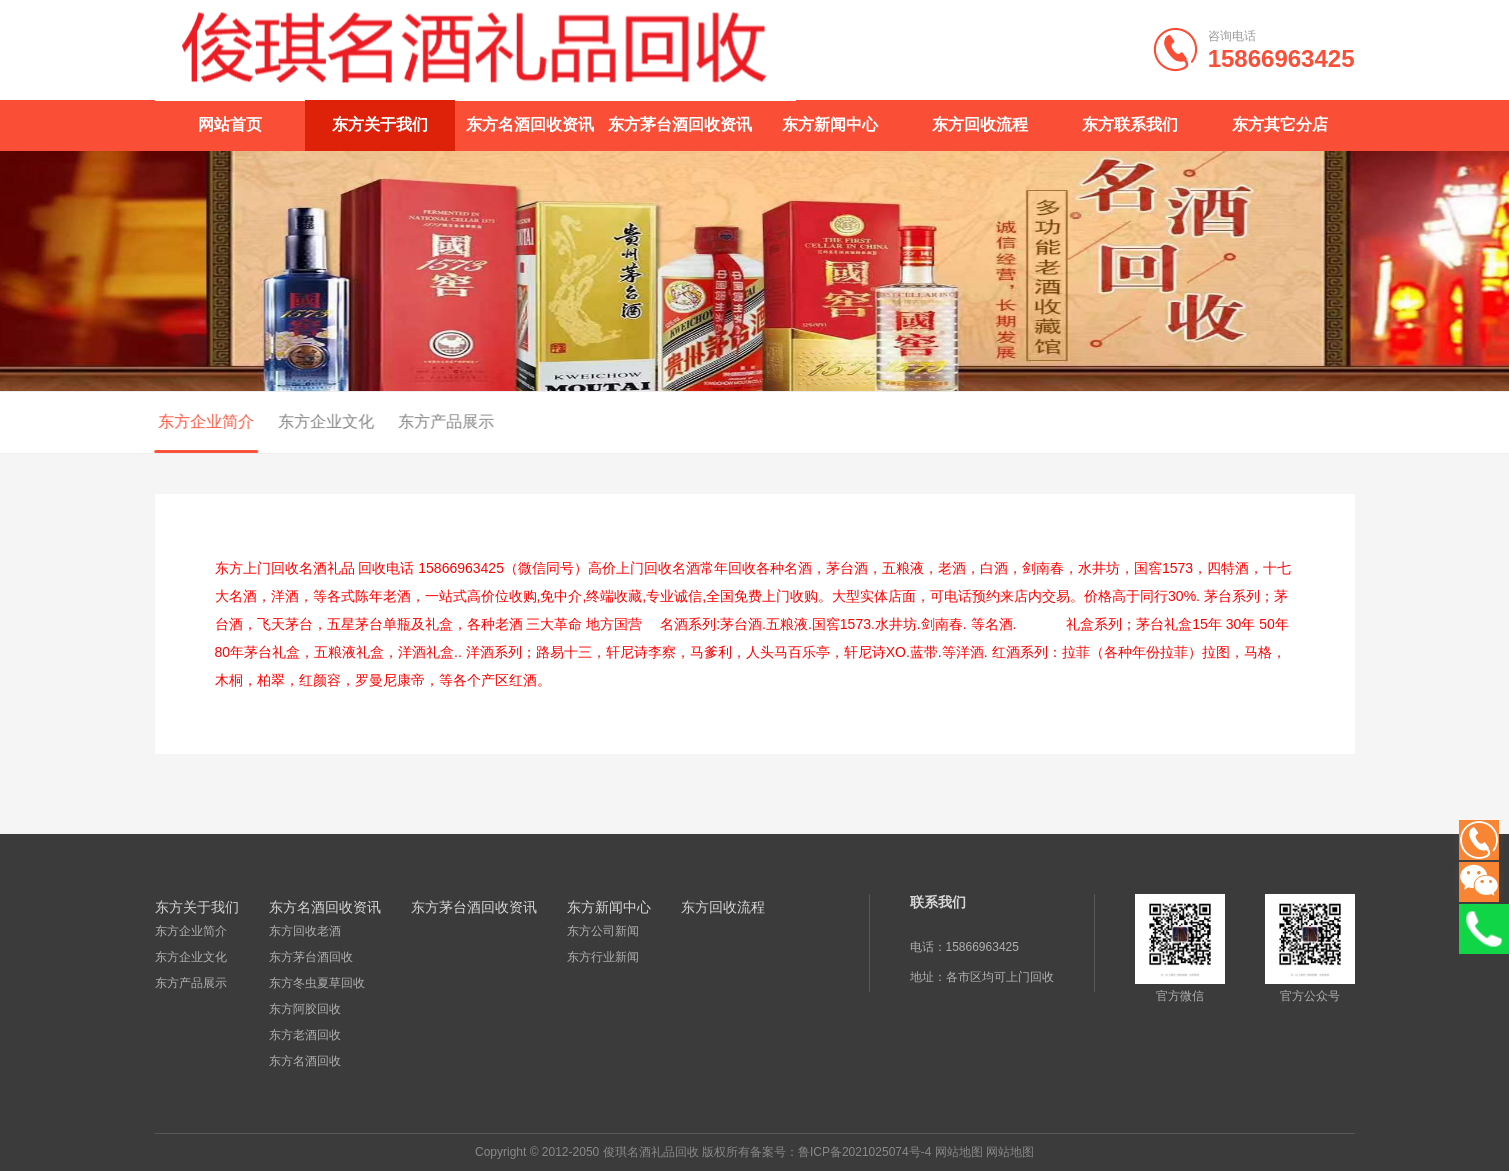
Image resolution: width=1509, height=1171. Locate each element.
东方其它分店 (1280, 124)
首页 (1275, 423)
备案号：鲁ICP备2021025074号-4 (840, 1152)
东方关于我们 (380, 124)
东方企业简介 (184, 421)
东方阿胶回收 (305, 1009)
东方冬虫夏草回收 (317, 983)
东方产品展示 (424, 421)
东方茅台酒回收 (311, 957)
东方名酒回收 (305, 1061)
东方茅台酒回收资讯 (680, 124)
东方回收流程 (980, 124)
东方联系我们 (1130, 124)
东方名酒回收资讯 (530, 124)
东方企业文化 (304, 421)
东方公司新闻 (603, 931)
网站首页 (230, 124)
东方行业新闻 (603, 957)
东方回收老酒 (305, 931)
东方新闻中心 (830, 124)
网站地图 (959, 1152)
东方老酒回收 (305, 1035)
